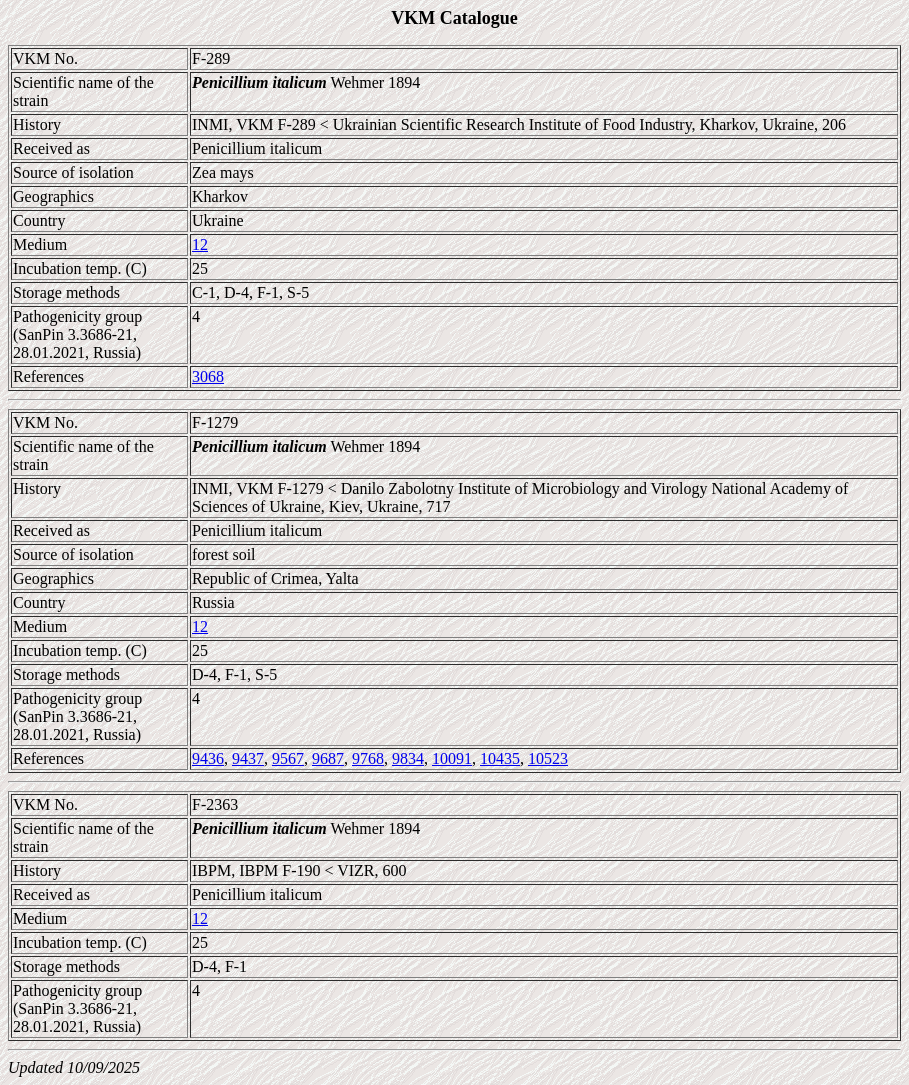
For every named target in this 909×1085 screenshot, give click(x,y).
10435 (500, 758)
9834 (408, 758)
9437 (248, 758)
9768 (368, 758)
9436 (208, 758)
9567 (288, 758)
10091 (452, 758)
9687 (328, 758)
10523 (548, 758)
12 (200, 244)
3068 (208, 376)
